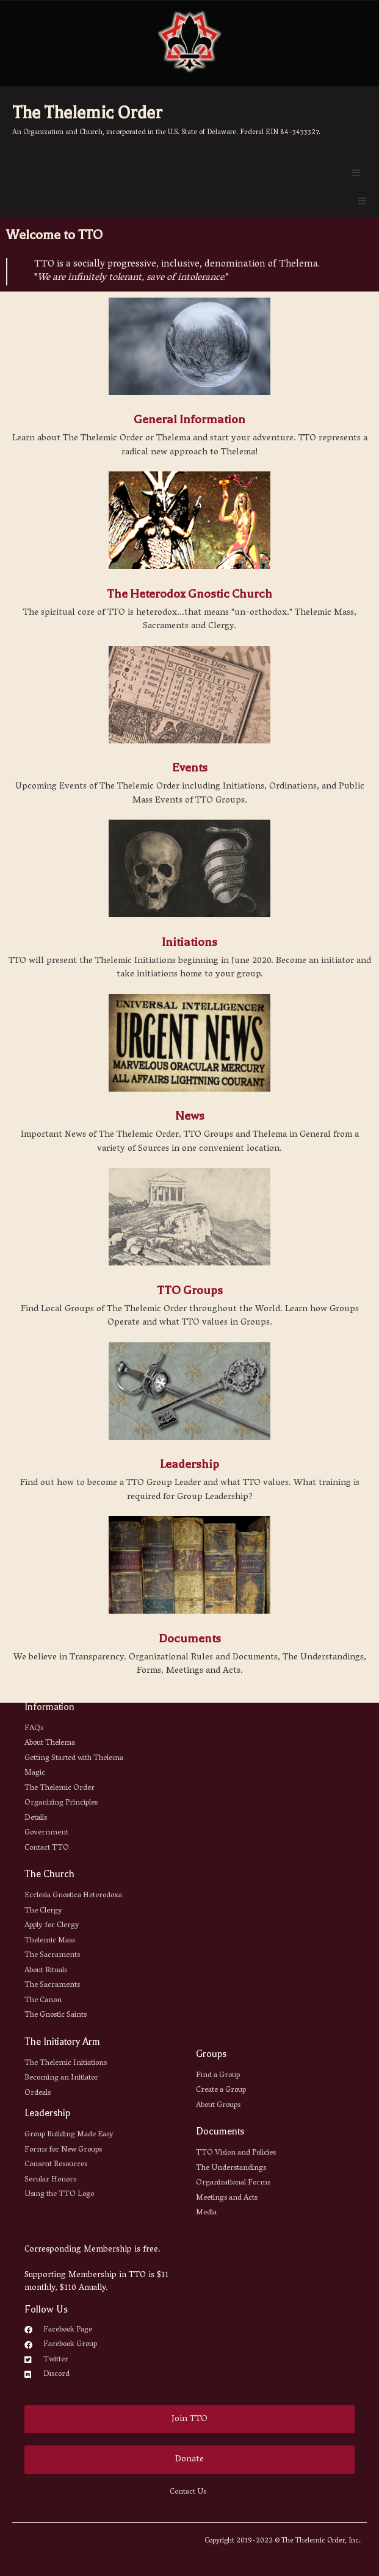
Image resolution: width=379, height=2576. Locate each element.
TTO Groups (190, 1290)
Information (49, 1706)
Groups (211, 2053)
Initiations (189, 942)
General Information (189, 419)
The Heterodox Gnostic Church (189, 594)
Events (190, 767)
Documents (190, 1638)
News (189, 1116)
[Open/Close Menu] (356, 173)
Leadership (189, 1464)
